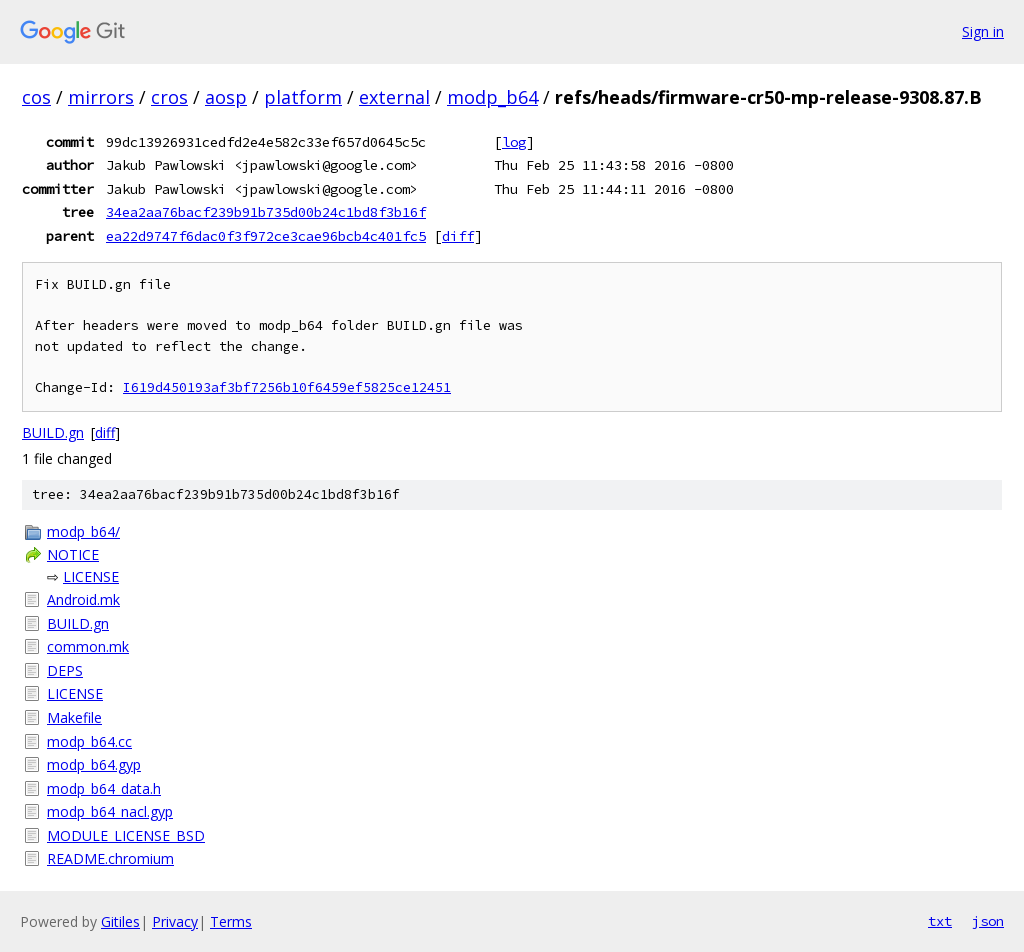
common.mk (88, 646)
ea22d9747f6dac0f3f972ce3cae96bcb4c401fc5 (266, 236)
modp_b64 (492, 97)
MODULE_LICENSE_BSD (126, 835)
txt (940, 921)
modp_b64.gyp (94, 764)
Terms (231, 921)
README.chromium (110, 858)
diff (458, 236)
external (394, 97)
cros (169, 97)
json (988, 921)
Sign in (983, 31)
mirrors (101, 97)
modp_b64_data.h (104, 788)
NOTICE (73, 554)
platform (303, 97)
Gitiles (120, 921)
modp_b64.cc (89, 741)
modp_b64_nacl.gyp (110, 811)
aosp (226, 97)
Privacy (175, 921)
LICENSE (91, 576)
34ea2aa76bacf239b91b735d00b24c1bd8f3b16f (266, 212)
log (514, 142)
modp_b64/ (83, 531)
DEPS (65, 670)
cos (36, 97)
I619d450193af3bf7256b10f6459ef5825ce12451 (287, 387)
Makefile (74, 717)
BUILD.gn (53, 432)
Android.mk (83, 599)
